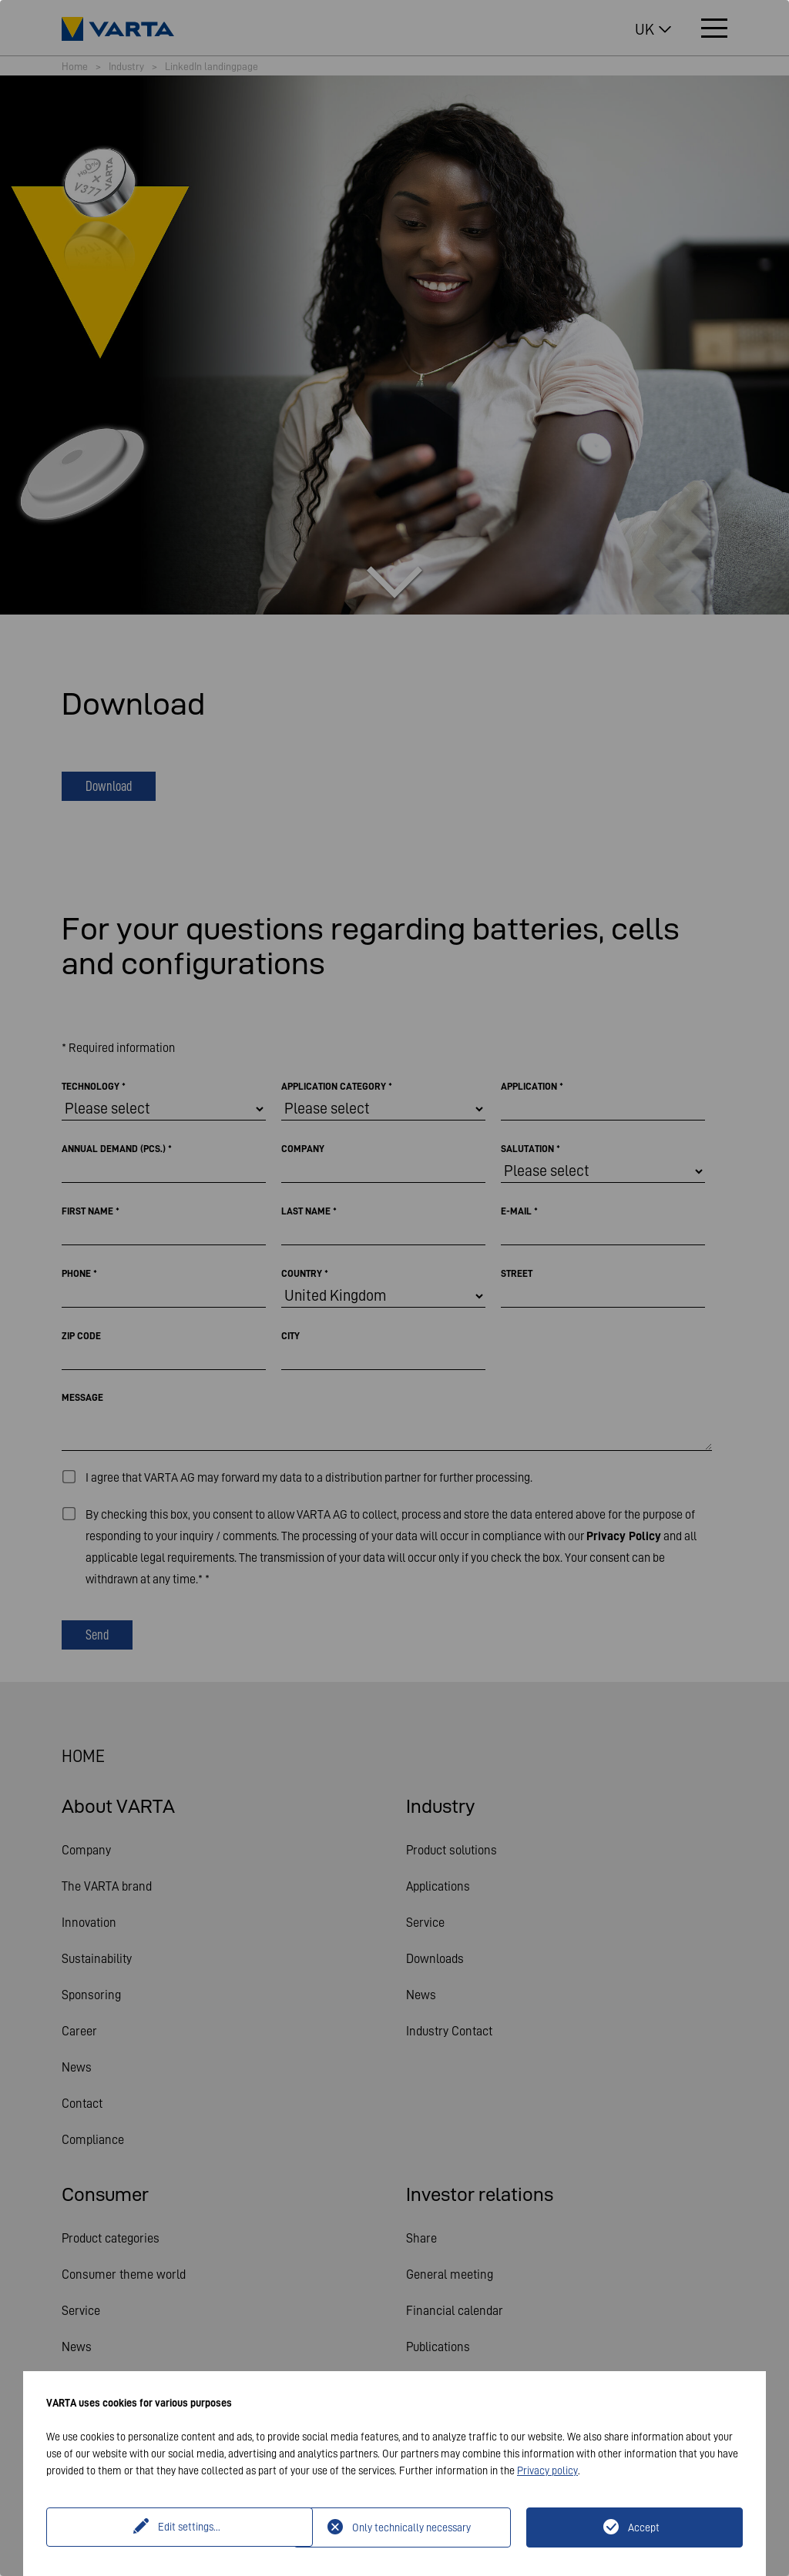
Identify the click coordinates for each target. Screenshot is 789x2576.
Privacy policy (547, 2470)
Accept (644, 2527)
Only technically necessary (411, 2527)
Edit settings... (172, 2527)
